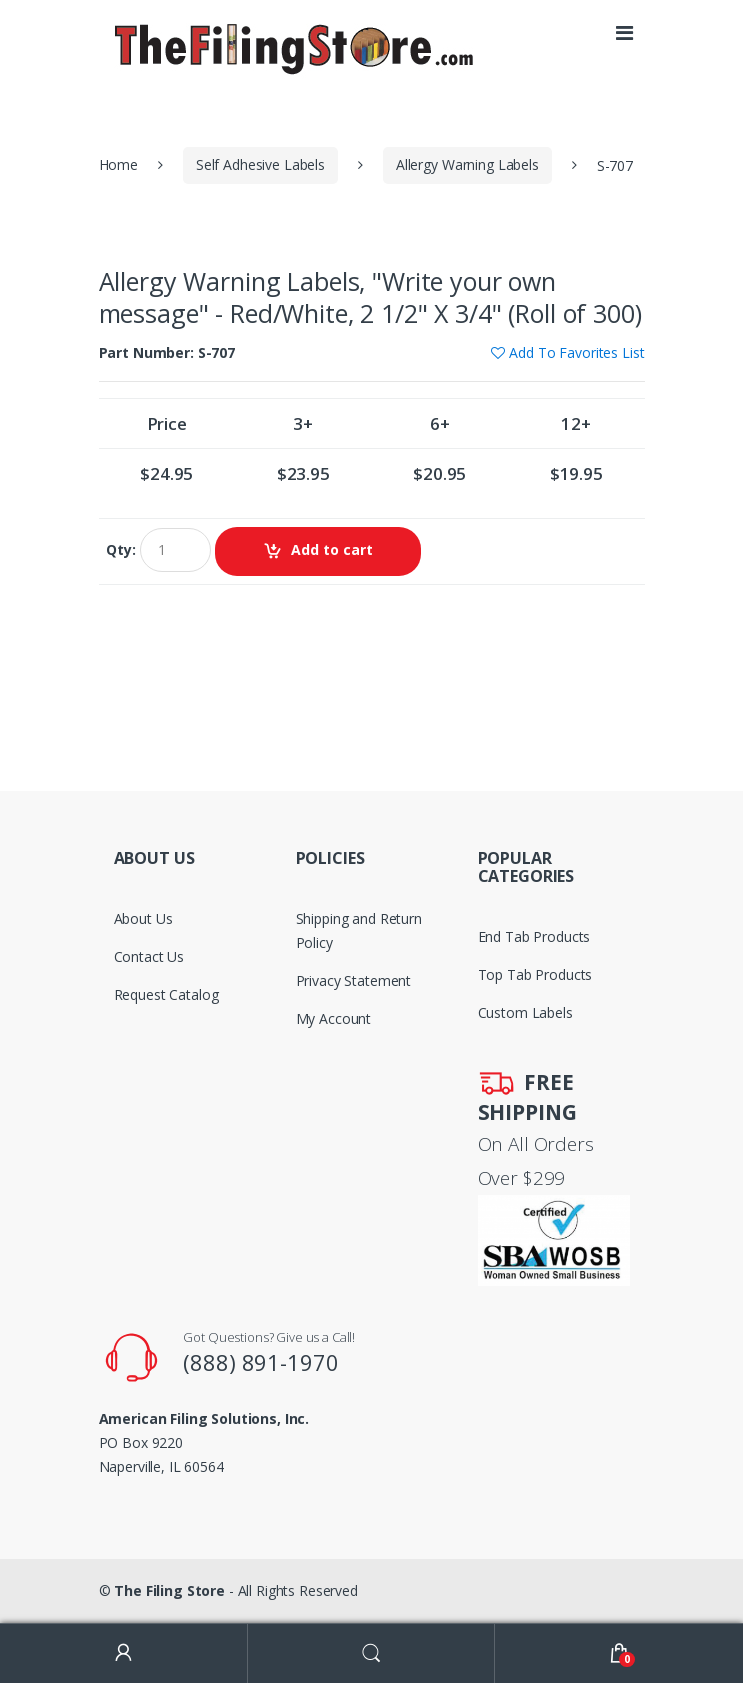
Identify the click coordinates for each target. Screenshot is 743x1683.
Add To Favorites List (576, 352)
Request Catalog (166, 994)
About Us (143, 918)
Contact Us (149, 956)
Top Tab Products (535, 974)
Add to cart (332, 549)
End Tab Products (534, 936)
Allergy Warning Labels (467, 164)
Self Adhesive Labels (260, 164)
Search (372, 1653)
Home (118, 164)
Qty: (120, 550)
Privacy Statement (354, 980)
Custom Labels (525, 1012)
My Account (334, 1018)
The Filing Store (169, 1590)
